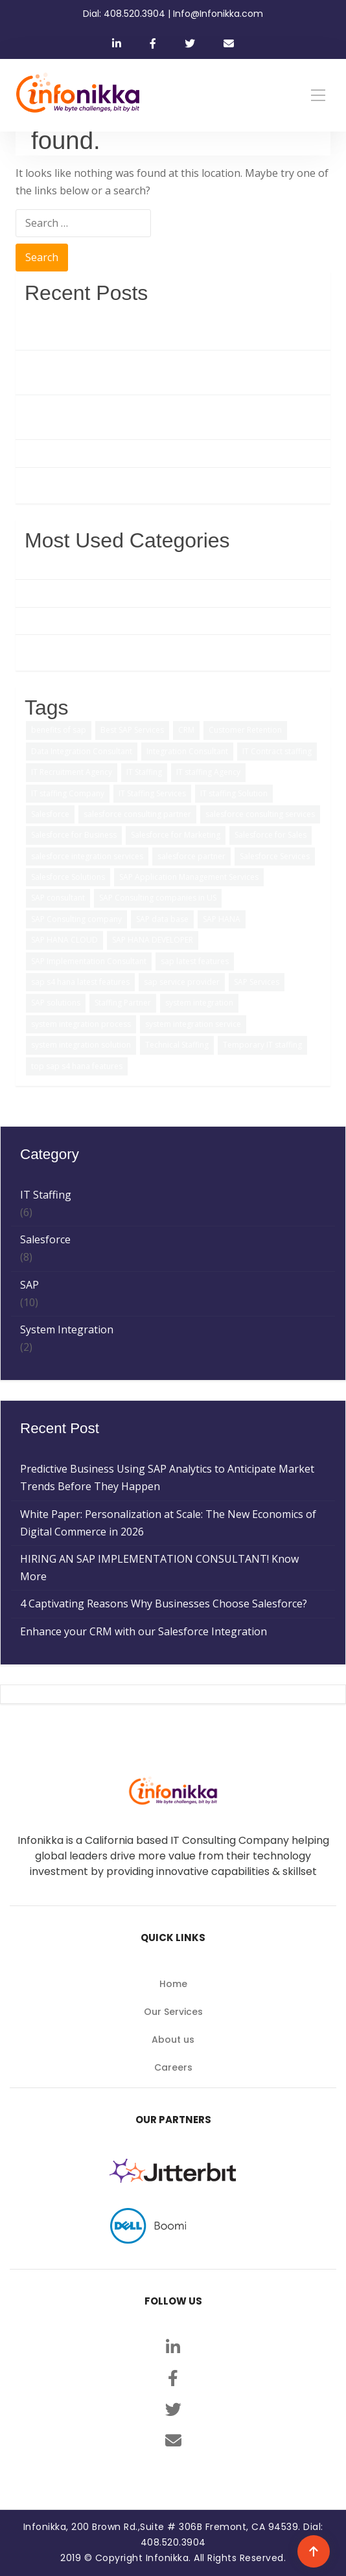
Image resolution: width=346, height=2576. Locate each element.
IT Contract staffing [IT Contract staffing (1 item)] (277, 751)
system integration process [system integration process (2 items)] (81, 1023)
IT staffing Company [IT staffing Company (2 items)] (67, 793)
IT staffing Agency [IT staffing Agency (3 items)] (208, 771)
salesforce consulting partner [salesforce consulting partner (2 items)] (137, 814)
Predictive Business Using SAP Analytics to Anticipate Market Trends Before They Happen (172, 327)
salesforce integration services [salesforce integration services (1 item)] (87, 856)
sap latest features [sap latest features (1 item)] (195, 961)
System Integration (71, 648)
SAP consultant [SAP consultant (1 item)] (58, 897)
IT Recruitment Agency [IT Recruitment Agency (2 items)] (71, 771)
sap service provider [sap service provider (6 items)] (182, 981)
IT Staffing (50, 621)
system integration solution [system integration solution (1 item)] (81, 1044)
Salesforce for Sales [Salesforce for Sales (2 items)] (270, 834)
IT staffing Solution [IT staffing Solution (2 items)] (234, 793)
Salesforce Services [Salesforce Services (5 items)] (275, 856)
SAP (34, 565)
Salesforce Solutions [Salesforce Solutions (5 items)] (68, 876)
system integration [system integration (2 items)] (199, 1002)
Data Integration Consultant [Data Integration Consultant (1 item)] (81, 751)
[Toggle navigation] (318, 95)
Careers (173, 2067)
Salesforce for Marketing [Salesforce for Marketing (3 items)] (175, 834)
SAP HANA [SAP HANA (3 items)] (221, 919)
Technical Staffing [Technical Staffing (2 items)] (177, 1044)
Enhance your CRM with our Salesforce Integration (148, 481)
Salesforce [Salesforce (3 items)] (50, 814)
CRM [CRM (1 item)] (186, 729)
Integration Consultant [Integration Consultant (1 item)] (187, 751)
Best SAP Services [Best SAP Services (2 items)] (132, 729)
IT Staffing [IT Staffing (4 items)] (144, 771)
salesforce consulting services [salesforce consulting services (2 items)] (260, 814)
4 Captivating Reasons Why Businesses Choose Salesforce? (168, 453)
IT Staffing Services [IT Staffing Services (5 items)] (152, 793)
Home (173, 1983)
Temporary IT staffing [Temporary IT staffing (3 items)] (262, 1044)
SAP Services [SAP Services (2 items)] (256, 981)
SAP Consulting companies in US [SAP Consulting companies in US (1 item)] (157, 897)
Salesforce (50, 593)
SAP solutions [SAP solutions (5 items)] (55, 1002)
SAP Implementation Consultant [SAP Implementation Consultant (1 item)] (88, 961)
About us (173, 2039)
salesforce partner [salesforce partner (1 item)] (191, 856)
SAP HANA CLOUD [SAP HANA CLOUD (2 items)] (64, 939)
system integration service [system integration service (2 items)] (193, 1023)
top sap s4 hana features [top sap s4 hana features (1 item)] (76, 1066)
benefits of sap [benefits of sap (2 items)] (58, 729)
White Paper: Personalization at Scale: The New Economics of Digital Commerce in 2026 (173, 372)
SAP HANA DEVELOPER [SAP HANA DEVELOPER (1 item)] (152, 939)
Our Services (173, 2011)
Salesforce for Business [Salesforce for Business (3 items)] (74, 834)
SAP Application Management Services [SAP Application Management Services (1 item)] (189, 876)
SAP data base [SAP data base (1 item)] (162, 919)
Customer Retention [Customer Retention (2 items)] (245, 729)
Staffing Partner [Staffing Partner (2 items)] (123, 1002)
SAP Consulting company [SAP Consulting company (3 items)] (76, 919)
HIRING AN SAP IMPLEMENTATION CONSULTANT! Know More (164, 417)
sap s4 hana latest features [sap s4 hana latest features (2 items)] (80, 981)
